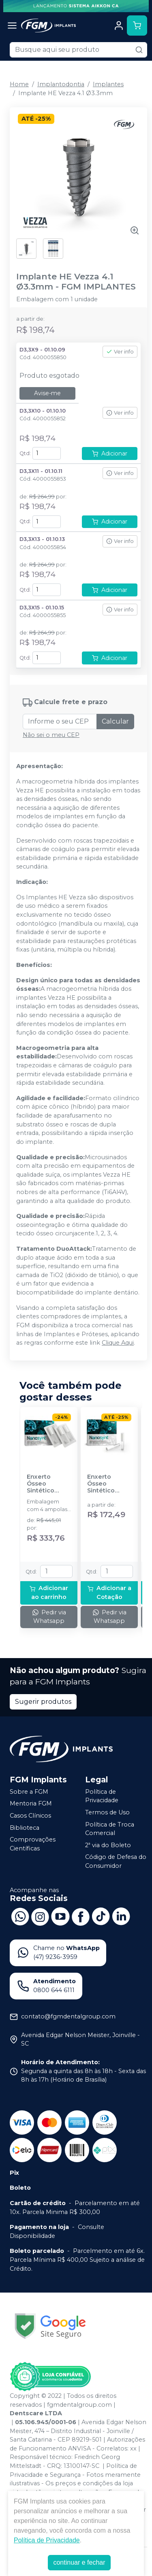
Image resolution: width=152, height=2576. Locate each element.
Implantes (108, 84)
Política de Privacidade (101, 1796)
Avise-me (47, 393)
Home (19, 84)
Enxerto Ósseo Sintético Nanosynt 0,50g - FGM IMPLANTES (105, 1484)
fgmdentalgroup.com (79, 2404)
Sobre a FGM (29, 1791)
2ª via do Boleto (108, 1845)
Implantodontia (60, 84)
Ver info (120, 352)
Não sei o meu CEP (51, 735)
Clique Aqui (118, 1342)
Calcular (115, 721)
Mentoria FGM (31, 1803)
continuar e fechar (79, 2562)
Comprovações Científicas (33, 1844)
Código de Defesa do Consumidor (115, 1862)
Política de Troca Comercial (109, 1829)
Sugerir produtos (43, 1701)
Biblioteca (24, 1827)
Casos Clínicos (30, 1815)
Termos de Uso (107, 1812)
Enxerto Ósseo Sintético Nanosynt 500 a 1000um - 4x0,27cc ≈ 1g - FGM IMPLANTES (49, 1484)
